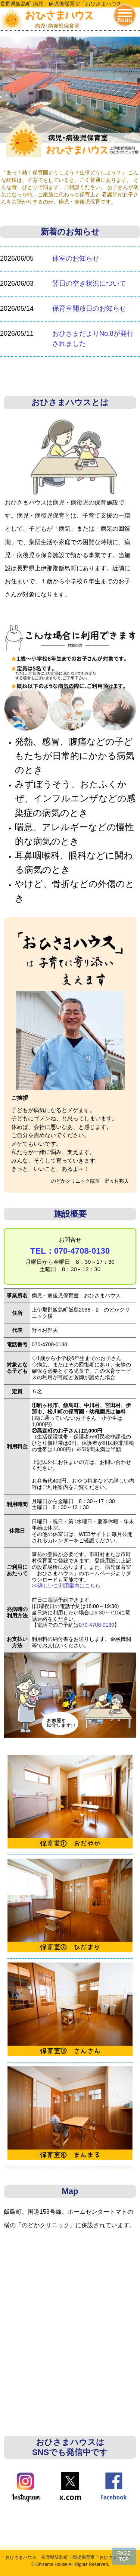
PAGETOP (123, 2556)
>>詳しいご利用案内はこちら (66, 1586)
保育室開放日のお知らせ (89, 308)
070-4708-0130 (96, 1625)
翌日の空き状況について (89, 283)
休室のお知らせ (75, 258)
